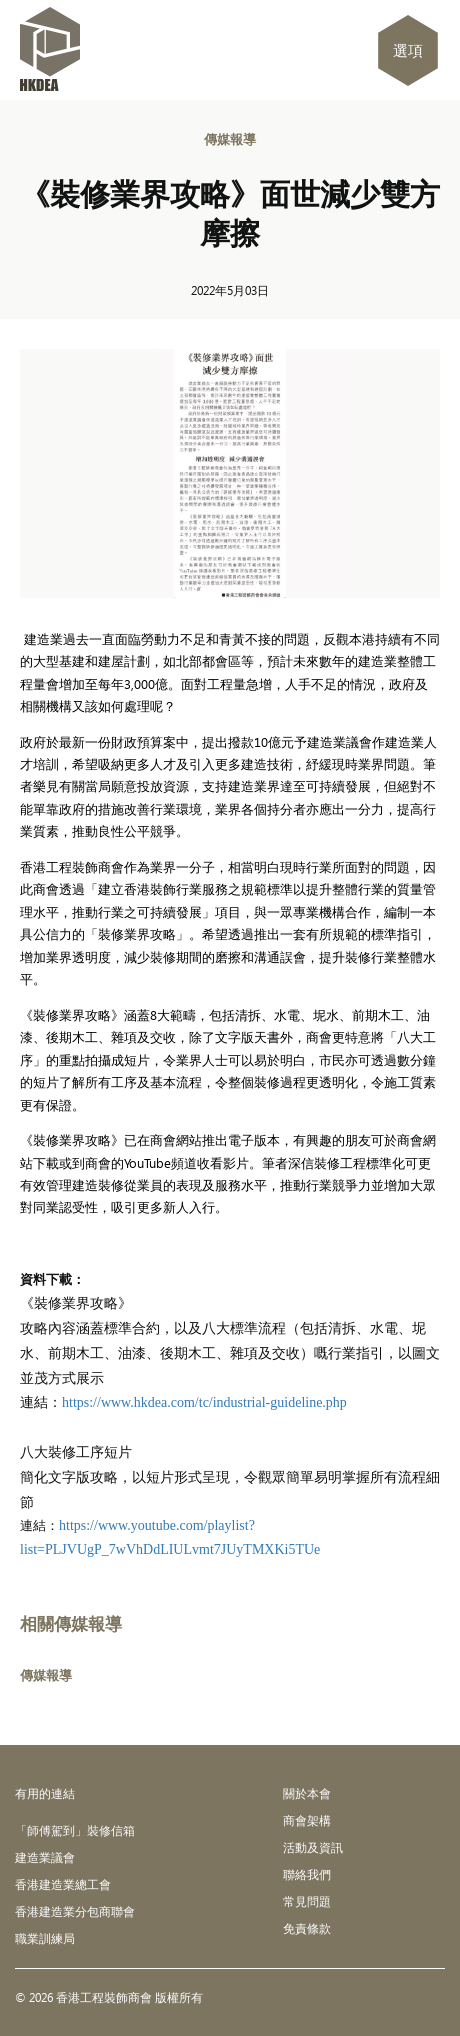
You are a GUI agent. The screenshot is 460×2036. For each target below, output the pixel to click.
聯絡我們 (307, 1874)
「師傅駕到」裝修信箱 (75, 1830)
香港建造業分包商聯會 (75, 1911)
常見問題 (307, 1901)
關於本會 (307, 1793)
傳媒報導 (230, 139)
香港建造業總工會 (63, 1884)
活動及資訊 (313, 1847)
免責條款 (307, 1928)
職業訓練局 (45, 1938)
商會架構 (307, 1820)
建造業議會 (45, 1857)
